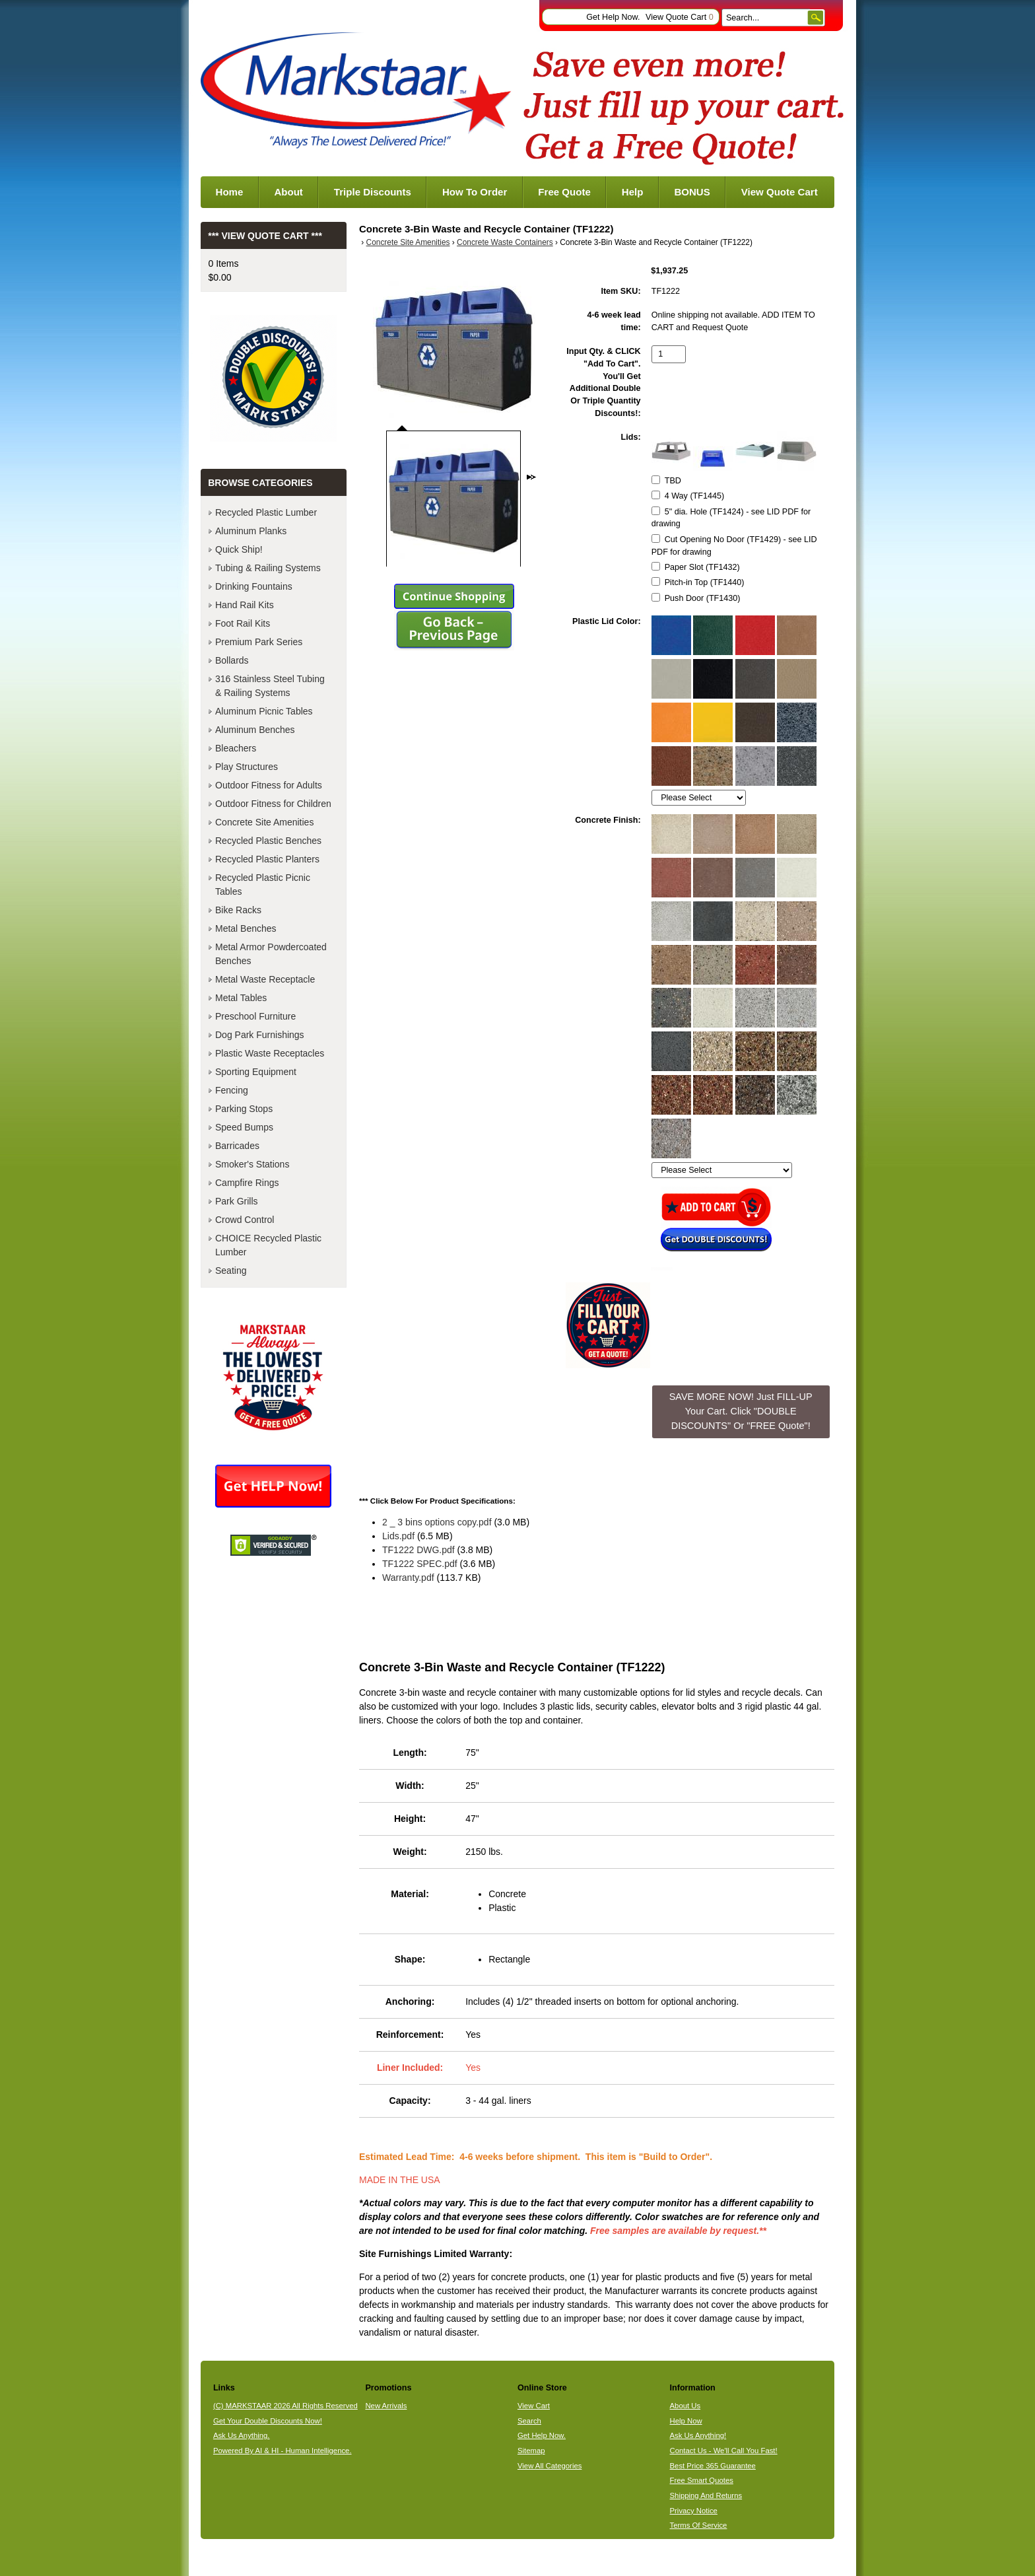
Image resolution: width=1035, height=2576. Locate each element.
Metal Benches (246, 928)
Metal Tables (241, 997)
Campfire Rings (247, 1182)
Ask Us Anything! (698, 2435)
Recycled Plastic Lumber (266, 512)
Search (529, 2421)
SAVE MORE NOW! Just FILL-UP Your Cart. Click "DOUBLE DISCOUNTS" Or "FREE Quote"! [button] (741, 1410)
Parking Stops (244, 1108)
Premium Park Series (258, 642)
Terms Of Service (698, 2525)
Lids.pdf (398, 1536)
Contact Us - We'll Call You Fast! (724, 2450)
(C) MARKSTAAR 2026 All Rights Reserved (285, 2406)
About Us (685, 2406)
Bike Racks (238, 910)
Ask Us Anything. (241, 2435)
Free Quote (564, 191)
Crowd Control (244, 1219)
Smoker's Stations (252, 1164)
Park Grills (236, 1201)
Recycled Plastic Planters (267, 859)
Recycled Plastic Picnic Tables (262, 884)
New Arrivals (386, 2406)
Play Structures (246, 766)
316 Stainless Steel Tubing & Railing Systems (270, 686)
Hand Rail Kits (244, 605)
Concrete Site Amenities (408, 242)
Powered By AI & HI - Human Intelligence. (282, 2450)
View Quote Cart (680, 17)
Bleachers (235, 748)
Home (230, 191)
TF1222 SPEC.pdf (419, 1563)
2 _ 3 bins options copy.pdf (437, 1522)
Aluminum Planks (250, 531)
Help (633, 191)
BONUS (692, 191)
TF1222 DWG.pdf (418, 1550)
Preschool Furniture (255, 1016)
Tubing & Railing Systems (268, 568)
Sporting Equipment (255, 1071)
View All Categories (550, 2466)
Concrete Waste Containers (505, 242)
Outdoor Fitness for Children (273, 803)
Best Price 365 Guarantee (713, 2466)
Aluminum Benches (255, 729)
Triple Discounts (372, 191)
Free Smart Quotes (701, 2480)
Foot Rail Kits (242, 623)
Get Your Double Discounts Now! (267, 2421)
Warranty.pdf (408, 1577)
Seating (230, 1270)
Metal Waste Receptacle (265, 979)
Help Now (686, 2421)
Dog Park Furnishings (259, 1034)
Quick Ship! (239, 549)
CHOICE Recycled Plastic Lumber (268, 1245)
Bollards (232, 660)
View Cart (534, 2406)
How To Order (474, 191)
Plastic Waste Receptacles (269, 1053)
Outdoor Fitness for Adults (268, 785)
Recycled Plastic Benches (268, 840)
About (288, 191)
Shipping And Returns (706, 2495)
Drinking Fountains (253, 586)
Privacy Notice (694, 2511)
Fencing (231, 1090)
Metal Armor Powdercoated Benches (271, 954)
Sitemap (531, 2450)
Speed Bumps (244, 1127)
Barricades (237, 1145)
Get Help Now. (613, 17)
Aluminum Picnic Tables (264, 711)
